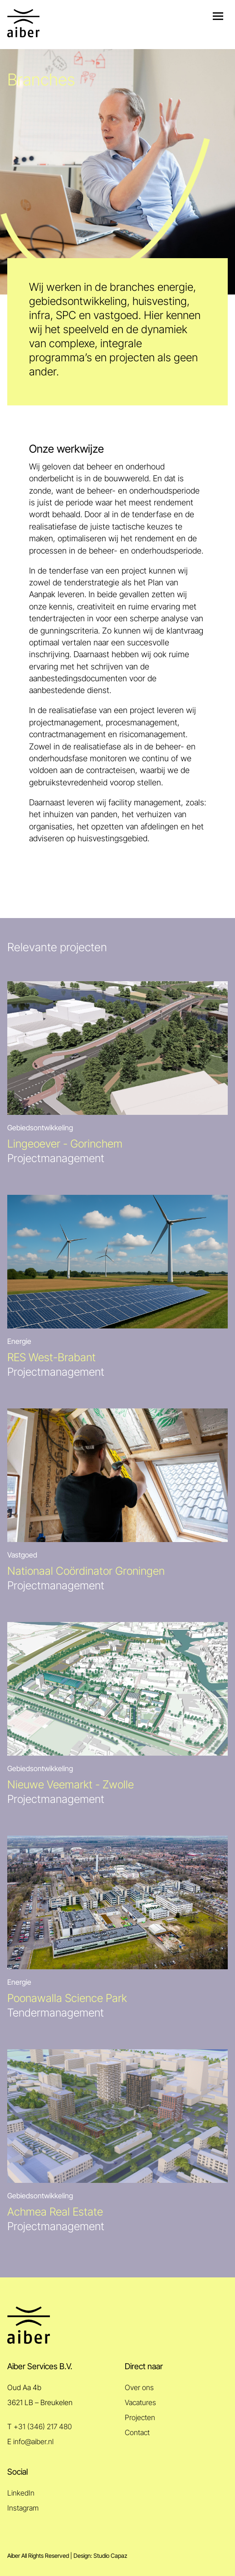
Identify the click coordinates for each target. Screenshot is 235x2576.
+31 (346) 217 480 (43, 2426)
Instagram (23, 2508)
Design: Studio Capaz (100, 2555)
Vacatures (140, 2402)
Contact (137, 2432)
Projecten (140, 2417)
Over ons (139, 2387)
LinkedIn (20, 2493)
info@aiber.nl (33, 2441)
